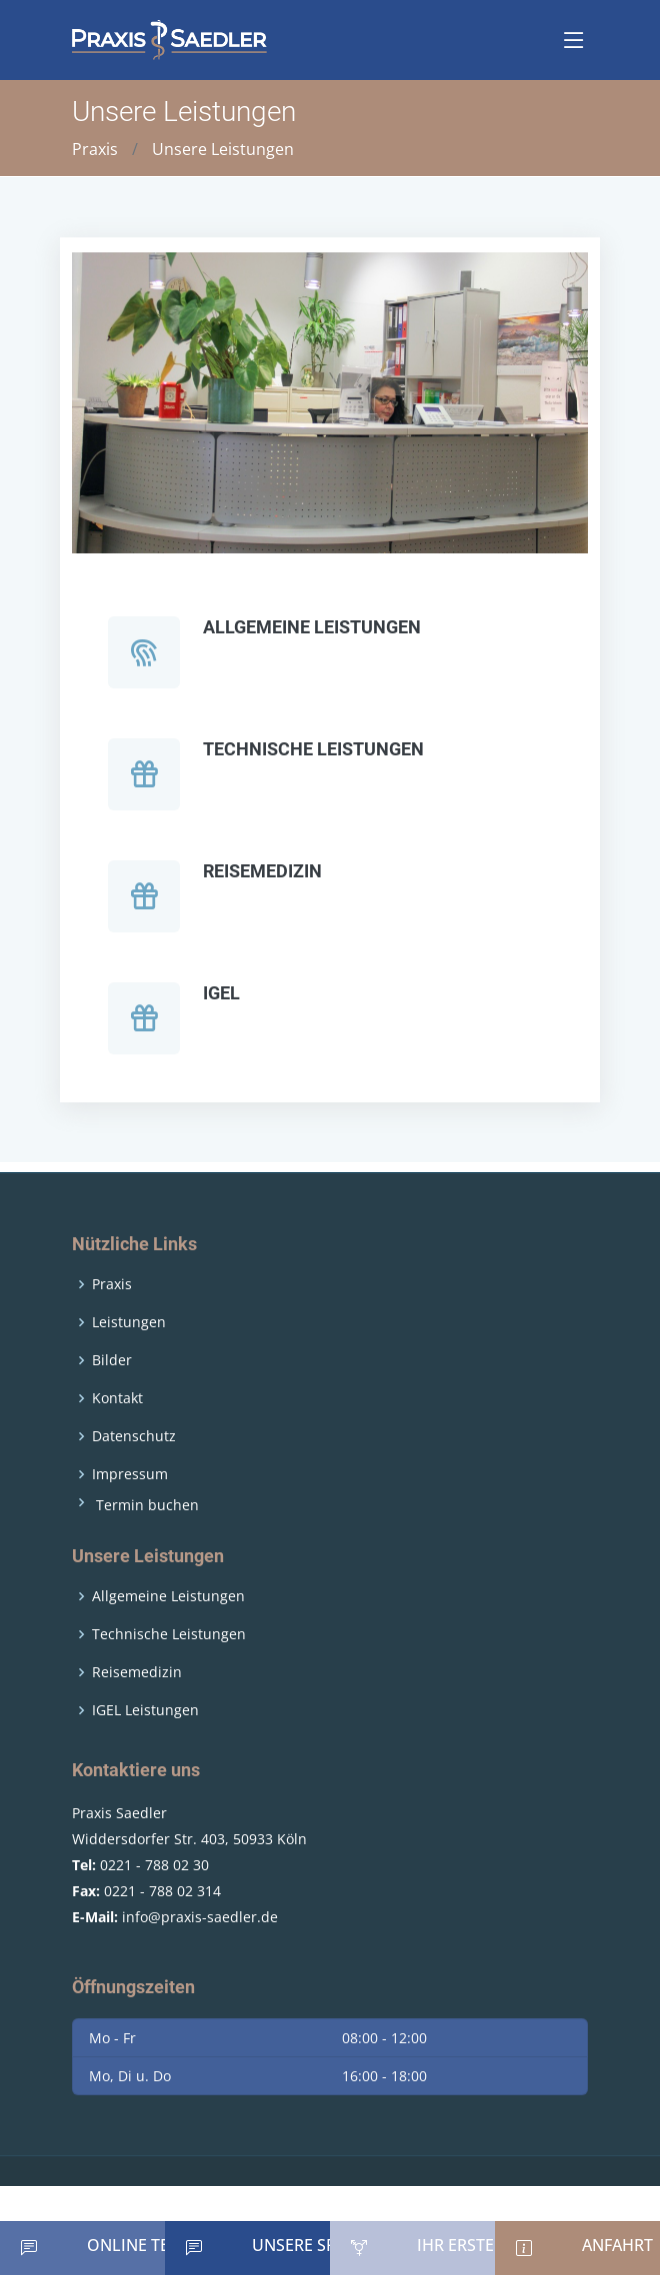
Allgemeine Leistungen (312, 637)
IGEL (221, 1003)
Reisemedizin (262, 881)
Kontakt (117, 1443)
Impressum (130, 1519)
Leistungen (129, 1367)
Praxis (95, 149)
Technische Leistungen (313, 759)
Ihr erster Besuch (493, 2245)
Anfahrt (617, 2245)
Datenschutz (134, 1481)
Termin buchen (147, 1550)
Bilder (112, 1405)
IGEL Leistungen (145, 1754)
